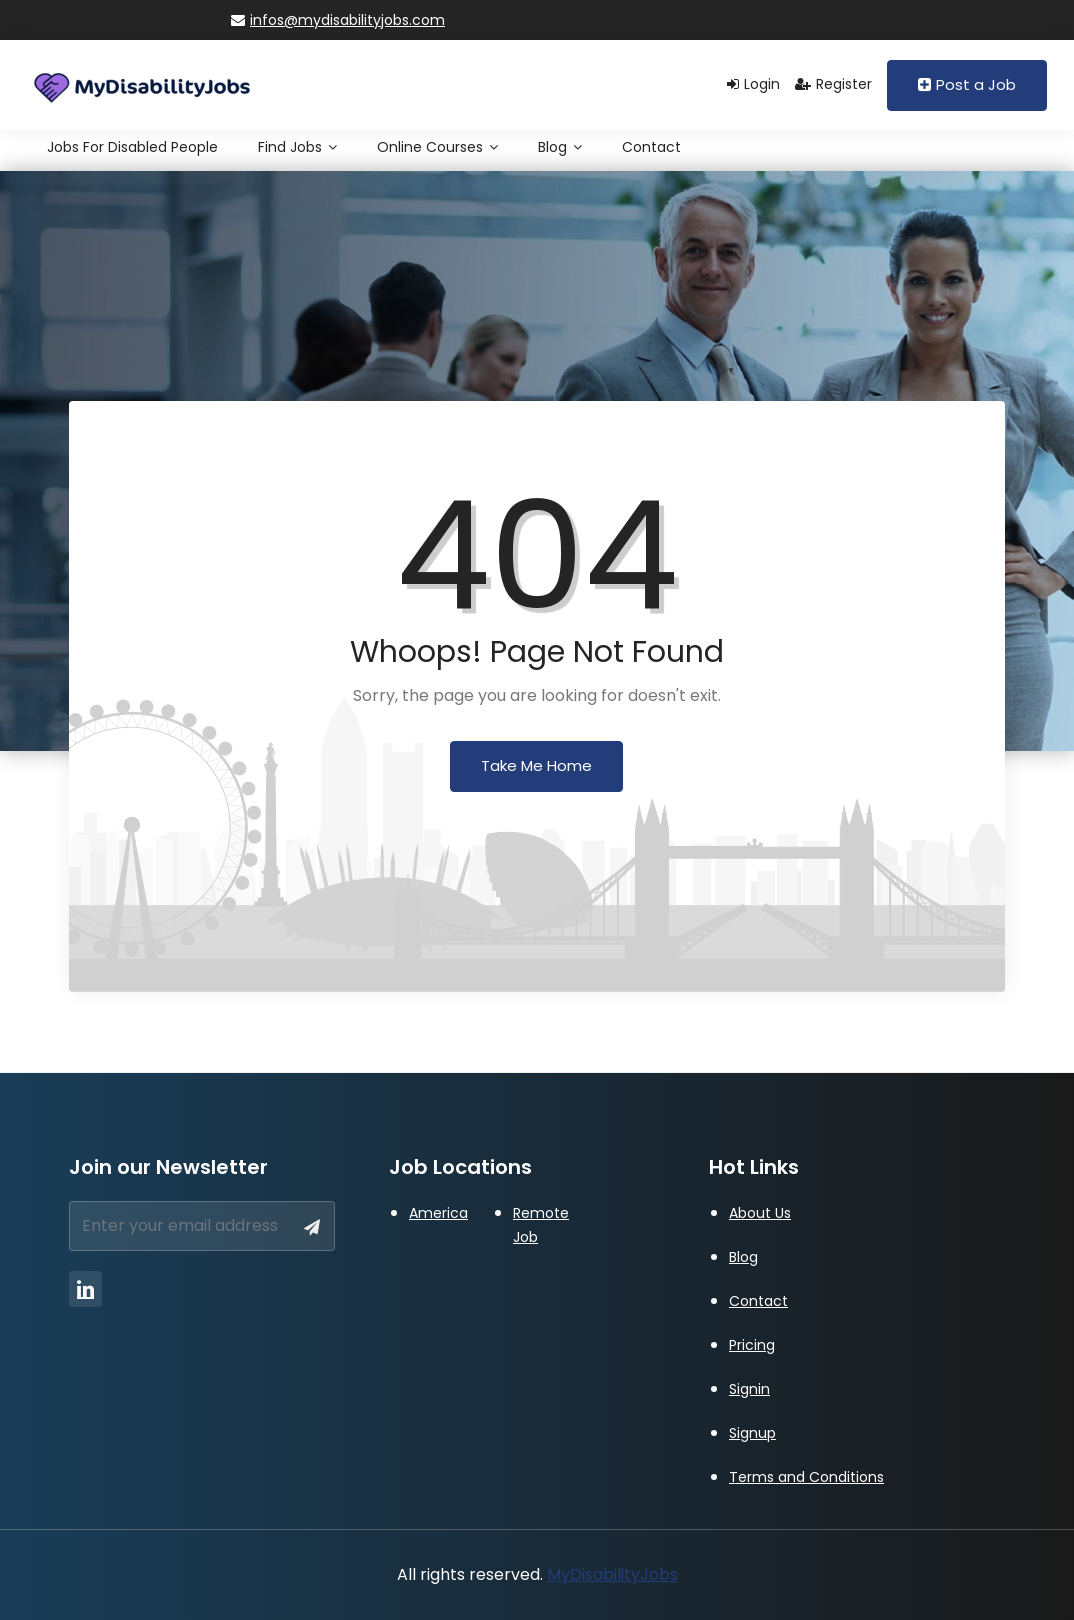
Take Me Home (536, 765)
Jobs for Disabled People (132, 147)
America (438, 1213)
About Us (760, 1213)
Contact (651, 147)
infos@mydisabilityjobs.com (338, 20)
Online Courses (437, 147)
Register (833, 84)
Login (753, 84)
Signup (752, 1433)
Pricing (752, 1345)
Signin (749, 1389)
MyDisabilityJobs (612, 1574)
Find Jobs (297, 147)
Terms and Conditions (806, 1477)
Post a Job (967, 84)
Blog (560, 147)
